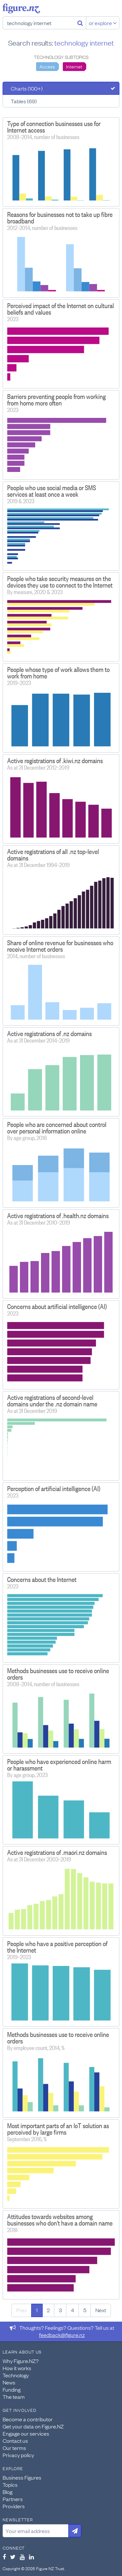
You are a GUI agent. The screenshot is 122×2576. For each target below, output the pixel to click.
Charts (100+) (27, 88)
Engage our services (26, 2433)
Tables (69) (24, 101)
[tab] (61, 88)
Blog (7, 2491)
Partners (13, 2498)
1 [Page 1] (37, 2309)
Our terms (14, 2447)
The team (14, 2396)
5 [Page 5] (84, 2309)
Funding (11, 2389)
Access (47, 66)
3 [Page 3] (60, 2309)
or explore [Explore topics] (103, 22)
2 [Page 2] (48, 2309)
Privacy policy (18, 2454)
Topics (10, 2484)
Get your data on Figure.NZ (33, 2426)
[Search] (80, 22)
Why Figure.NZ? (21, 2360)
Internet (74, 66)
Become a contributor (28, 2419)
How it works (17, 2367)
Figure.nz (21, 8)
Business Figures (22, 2477)
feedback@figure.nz (62, 2334)
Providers (14, 2506)
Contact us (15, 2440)
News (9, 2382)
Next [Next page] (100, 2309)
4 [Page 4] (72, 2309)
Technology (16, 2375)
